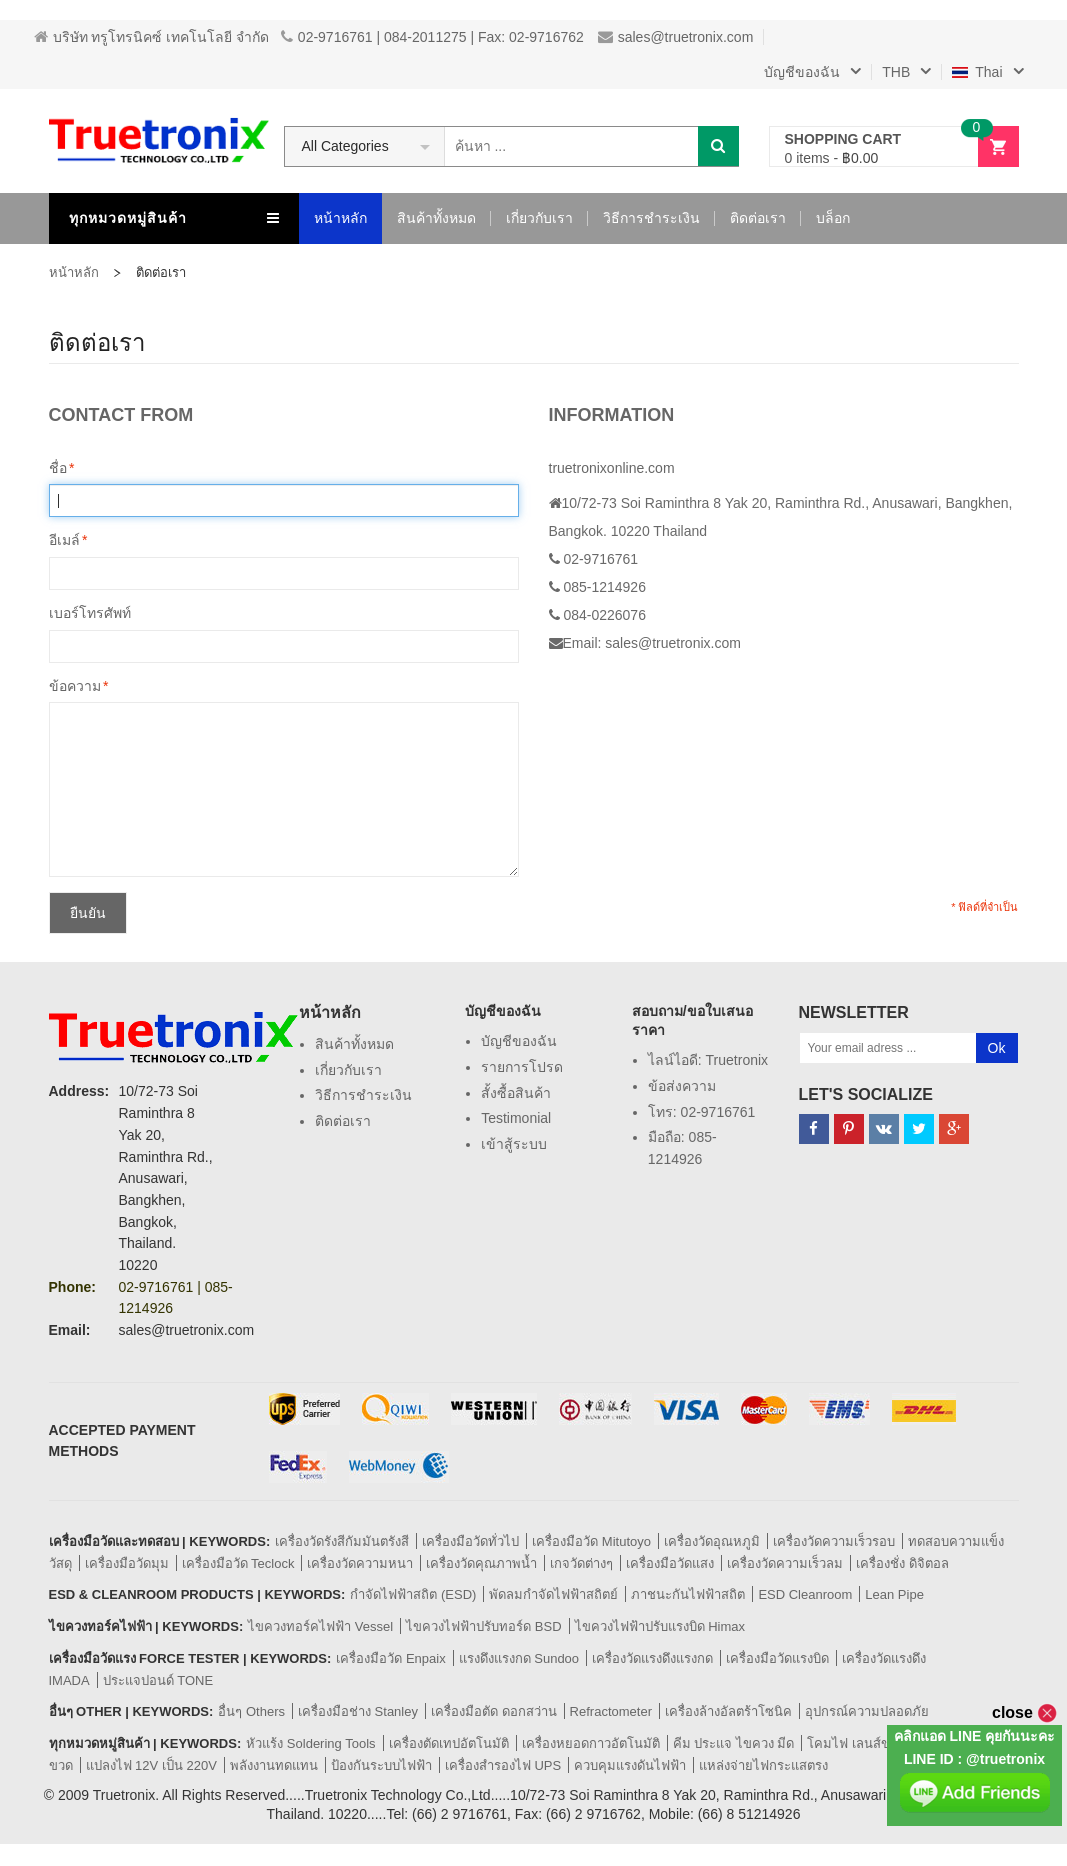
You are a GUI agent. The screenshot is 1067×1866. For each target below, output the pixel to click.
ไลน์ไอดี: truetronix (708, 1060)
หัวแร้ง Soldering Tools (310, 1743)
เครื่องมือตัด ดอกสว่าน (494, 1711)
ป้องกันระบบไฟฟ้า (381, 1765)
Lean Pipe (894, 1594)
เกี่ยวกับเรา (348, 1070)
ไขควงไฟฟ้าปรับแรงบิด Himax (660, 1626)
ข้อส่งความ (682, 1086)
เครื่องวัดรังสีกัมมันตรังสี (342, 1541)
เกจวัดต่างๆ (581, 1563)
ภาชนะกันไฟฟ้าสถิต (688, 1594)
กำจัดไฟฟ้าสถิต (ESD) (413, 1594)
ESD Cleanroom (805, 1594)
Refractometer (611, 1711)
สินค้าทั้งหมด (354, 1044)
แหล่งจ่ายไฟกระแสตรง (763, 1765)
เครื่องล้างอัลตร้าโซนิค (728, 1711)
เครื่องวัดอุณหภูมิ (712, 1541)
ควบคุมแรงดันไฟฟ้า (630, 1765)
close (1024, 1712)
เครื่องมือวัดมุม (127, 1563)
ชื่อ (58, 469)
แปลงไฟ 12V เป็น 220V (151, 1765)
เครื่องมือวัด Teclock (238, 1563)
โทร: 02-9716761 (702, 1112)
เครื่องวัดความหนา (360, 1563)
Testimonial (516, 1118)
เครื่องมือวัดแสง (670, 1563)
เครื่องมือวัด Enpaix (390, 1658)
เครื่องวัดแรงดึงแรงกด (652, 1658)
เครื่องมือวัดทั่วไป (470, 1541)
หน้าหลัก (74, 272)
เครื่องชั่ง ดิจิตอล (902, 1563)
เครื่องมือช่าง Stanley (358, 1711)
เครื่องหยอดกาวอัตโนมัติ (591, 1743)
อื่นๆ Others (251, 1711)
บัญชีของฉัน (519, 1041)
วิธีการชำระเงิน (363, 1095)
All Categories (345, 146)
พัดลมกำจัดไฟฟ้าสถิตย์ (553, 1594)
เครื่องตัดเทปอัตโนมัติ (449, 1743)
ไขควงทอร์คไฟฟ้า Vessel (320, 1626)
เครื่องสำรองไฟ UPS (503, 1765)
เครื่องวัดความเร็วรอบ (834, 1541)
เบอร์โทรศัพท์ (90, 613)
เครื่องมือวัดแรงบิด (777, 1658)
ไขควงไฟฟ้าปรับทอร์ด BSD (483, 1626)
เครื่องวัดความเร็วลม (785, 1563)
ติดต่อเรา (343, 1121)
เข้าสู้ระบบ (514, 1144)
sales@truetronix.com (676, 37)
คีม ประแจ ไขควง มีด (734, 1743)
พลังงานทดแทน (274, 1765)
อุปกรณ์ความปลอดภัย (867, 1711)
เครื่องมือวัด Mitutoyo (591, 1541)
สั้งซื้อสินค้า (516, 1093)
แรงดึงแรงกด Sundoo (519, 1658)
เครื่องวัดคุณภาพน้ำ (481, 1563)
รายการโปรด (522, 1067)
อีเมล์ (64, 541)
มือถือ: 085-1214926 (682, 1148)
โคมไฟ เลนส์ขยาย (860, 1743)
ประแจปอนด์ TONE (158, 1680)
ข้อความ (75, 687)
